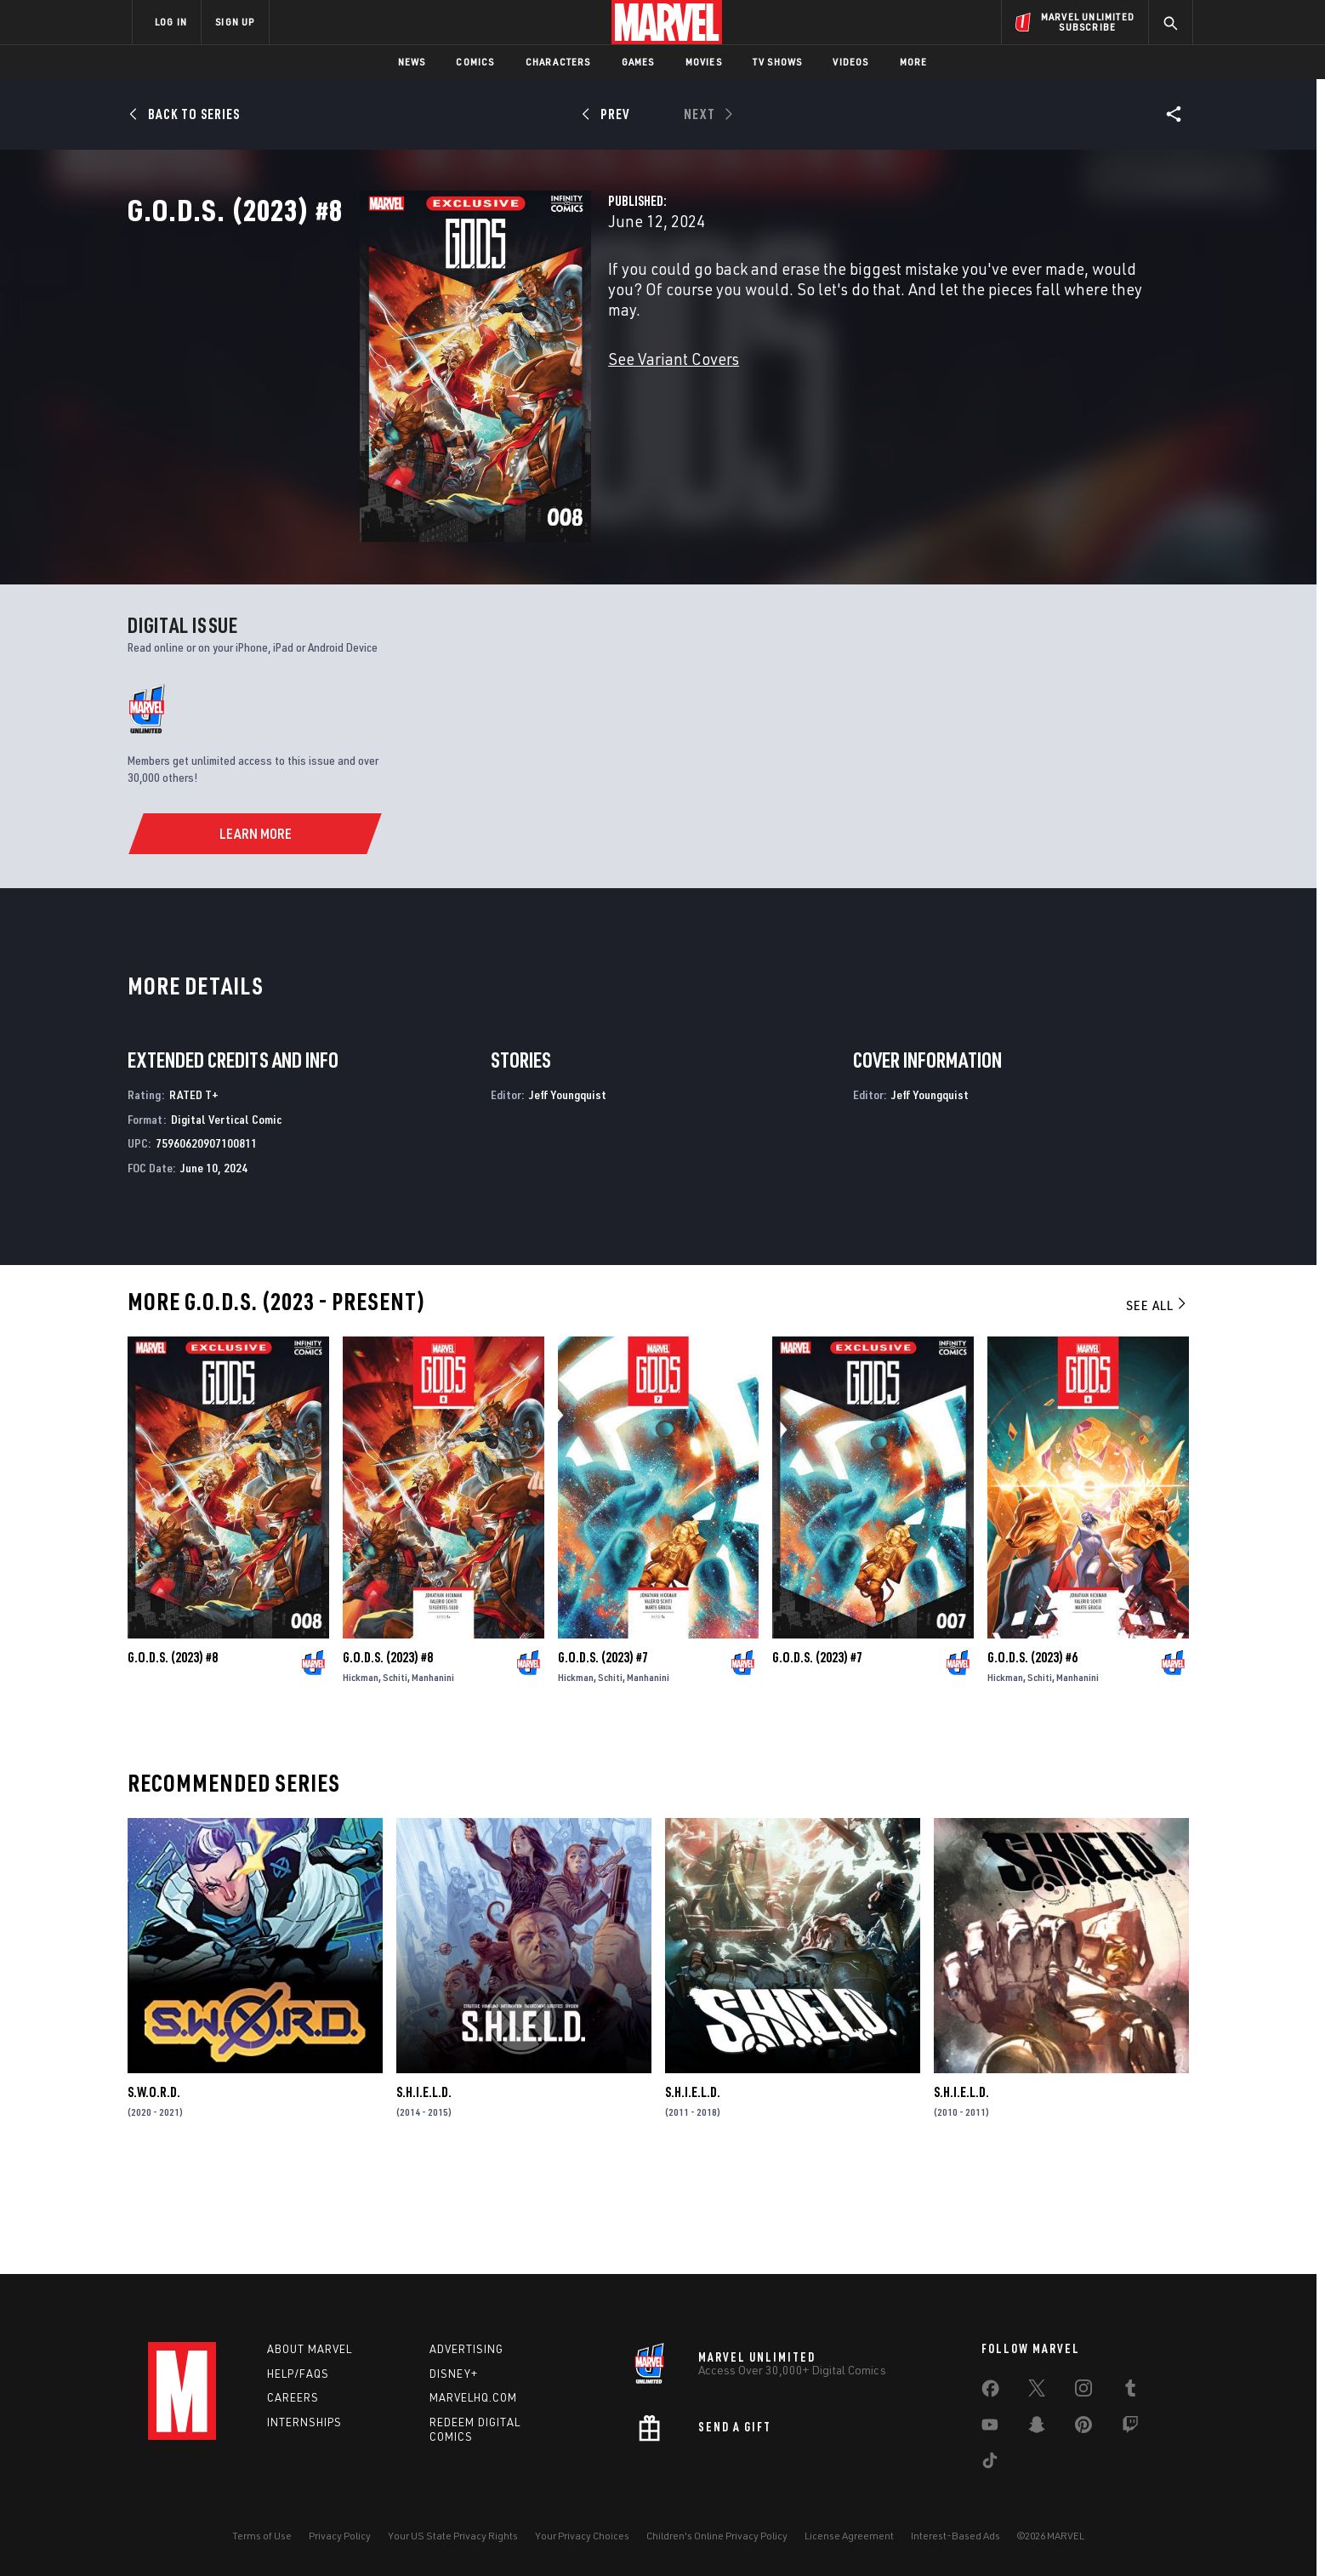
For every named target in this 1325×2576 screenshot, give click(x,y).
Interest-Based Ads (955, 2535)
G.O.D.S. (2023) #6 (1032, 1758)
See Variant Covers (511, 413)
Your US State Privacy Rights (453, 2535)
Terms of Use (262, 2535)
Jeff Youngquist (567, 1195)
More (914, 61)
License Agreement (849, 2535)
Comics (475, 61)
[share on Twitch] (1130, 2427)
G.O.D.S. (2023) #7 (603, 1758)
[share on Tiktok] (989, 2463)
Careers (293, 2397)
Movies (703, 61)
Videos (850, 61)
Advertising (466, 2349)
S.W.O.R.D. (154, 2192)
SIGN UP (234, 21)
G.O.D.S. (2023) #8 (173, 1758)
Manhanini (433, 1778)
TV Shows (778, 61)
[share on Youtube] (989, 2427)
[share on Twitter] (1036, 2391)
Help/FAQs (298, 2373)
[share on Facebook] (990, 2392)
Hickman (360, 1778)
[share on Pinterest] (1083, 2427)
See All (1157, 1405)
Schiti (395, 1778)
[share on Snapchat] (1036, 2427)
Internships (304, 2422)
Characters (558, 61)
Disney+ (453, 2373)
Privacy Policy (340, 2535)
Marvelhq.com (473, 2397)
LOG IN (171, 21)
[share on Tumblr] (1130, 2391)
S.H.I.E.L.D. (424, 2192)
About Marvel (309, 2349)
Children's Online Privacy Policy (717, 2535)
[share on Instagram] (1083, 2391)
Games (638, 61)
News (412, 61)
